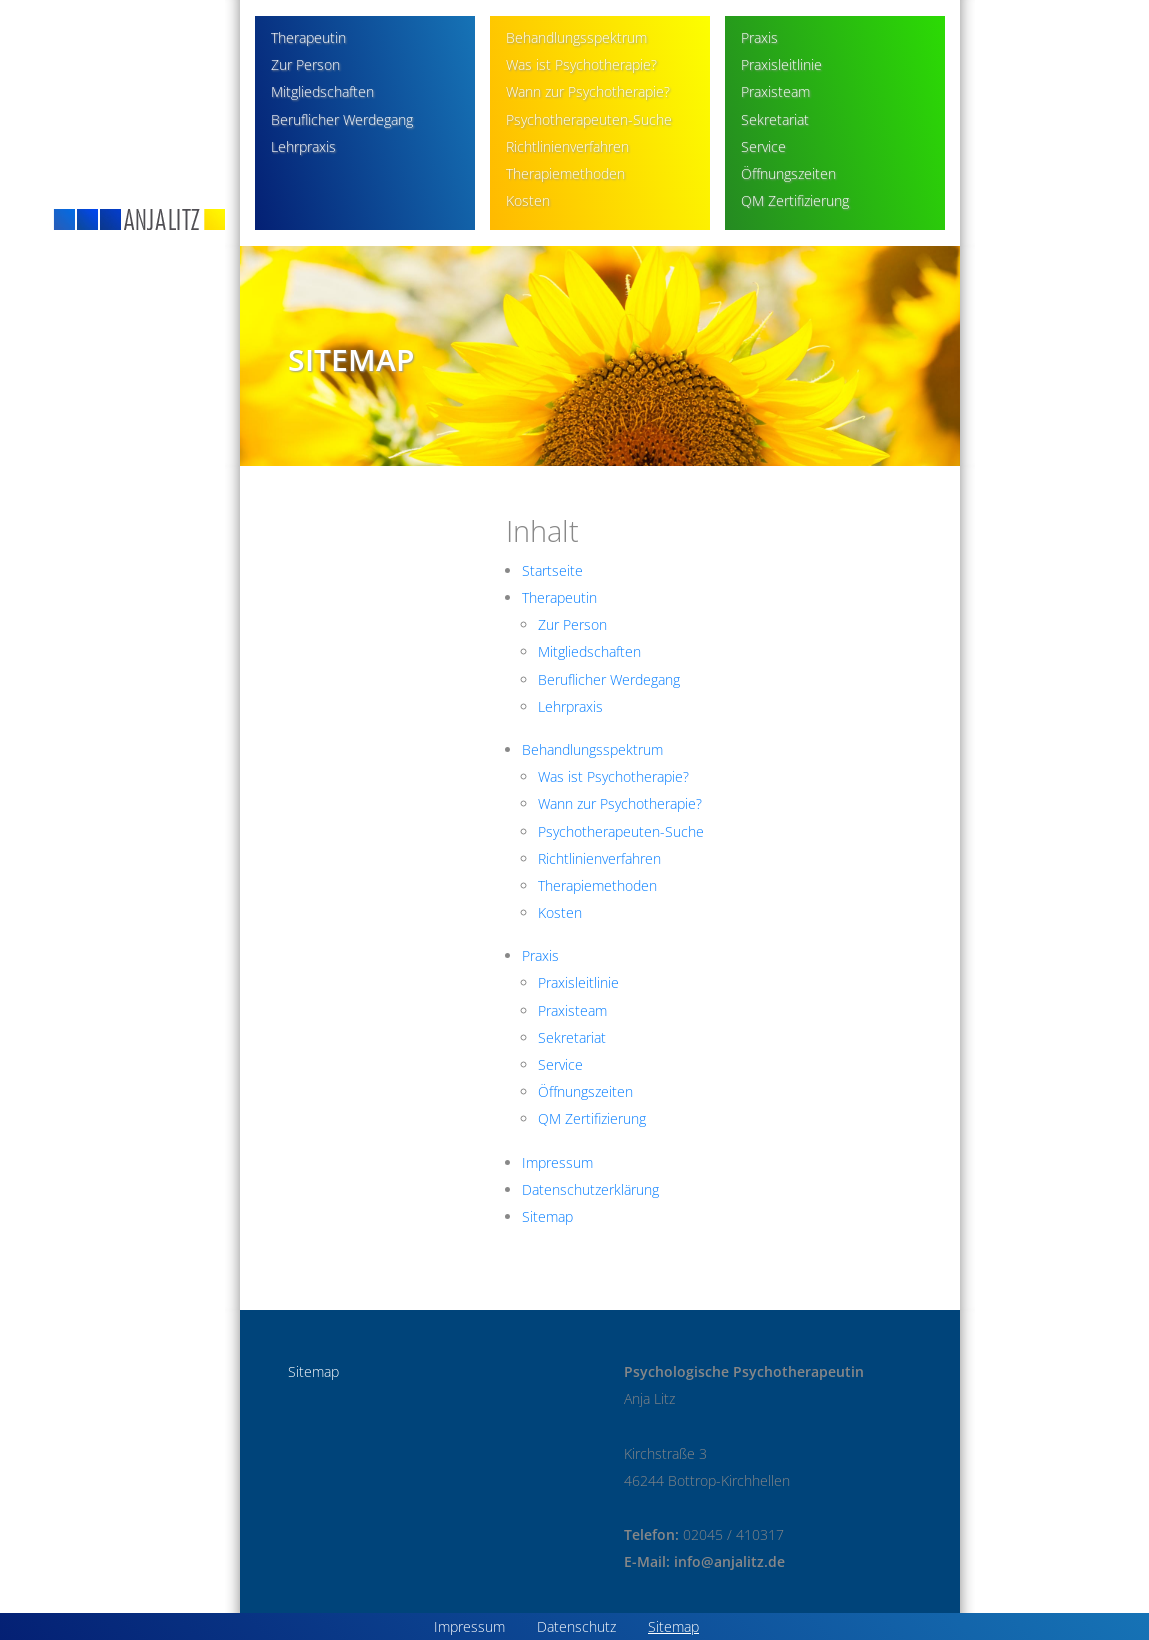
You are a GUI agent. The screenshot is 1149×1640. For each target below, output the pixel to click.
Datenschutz (576, 1626)
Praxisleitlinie (781, 64)
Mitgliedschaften (322, 91)
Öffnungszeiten (788, 173)
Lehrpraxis (303, 146)
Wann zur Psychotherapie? (588, 91)
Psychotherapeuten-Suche (589, 119)
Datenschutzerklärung (590, 1189)
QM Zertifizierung (795, 200)
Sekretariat (775, 119)
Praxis (759, 37)
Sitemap (547, 1216)
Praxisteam (775, 91)
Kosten (528, 200)
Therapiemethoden (565, 173)
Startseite (552, 570)
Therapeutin (308, 37)
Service (763, 146)
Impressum (557, 1162)
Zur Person (305, 64)
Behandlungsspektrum (576, 37)
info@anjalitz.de (729, 1561)
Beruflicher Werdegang (342, 119)
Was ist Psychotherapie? (581, 64)
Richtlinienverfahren (567, 146)
